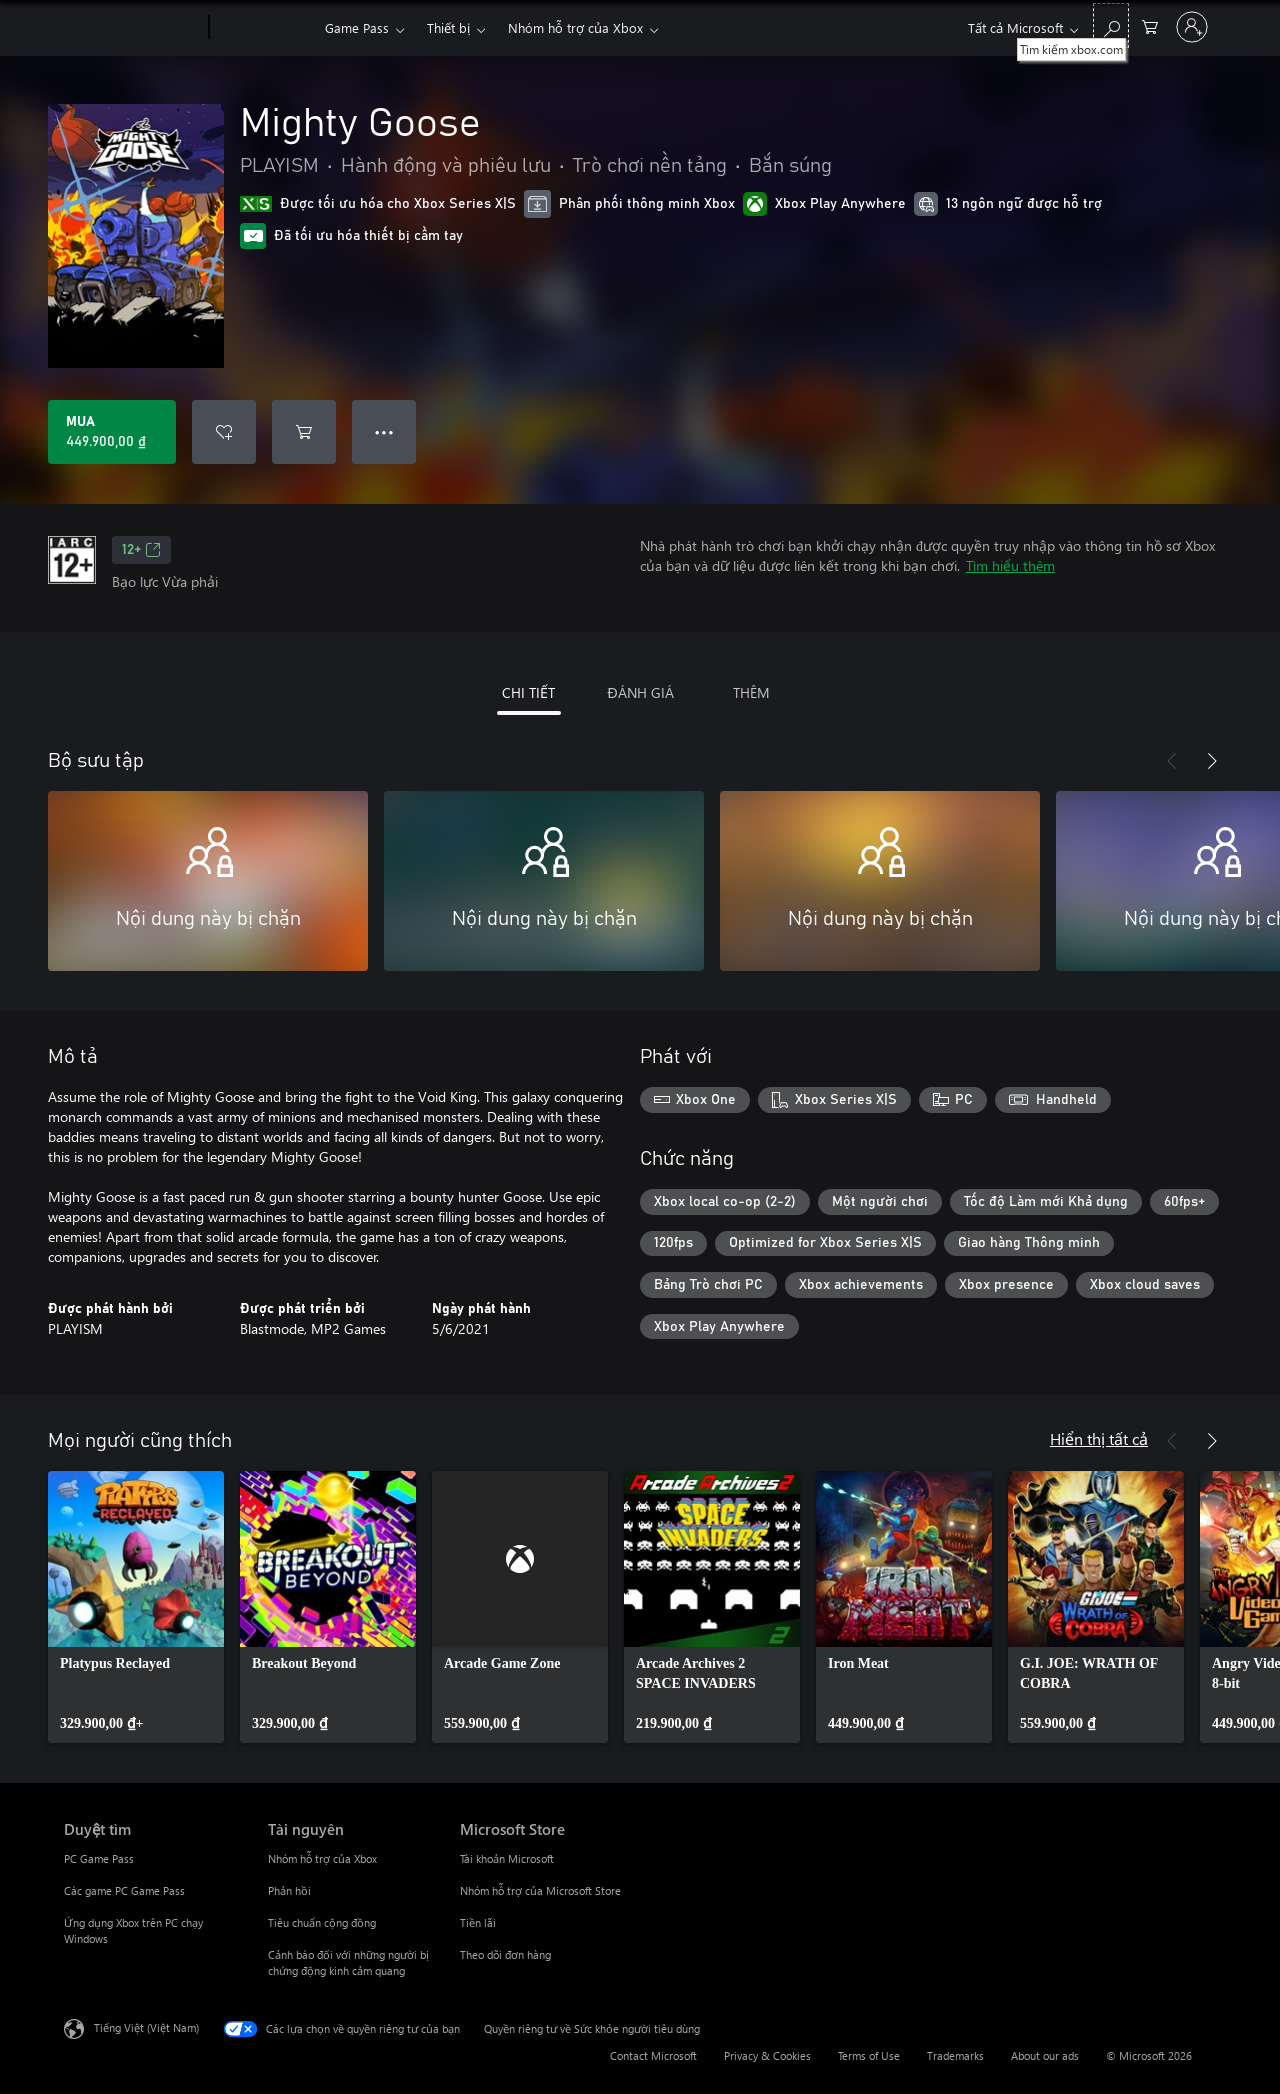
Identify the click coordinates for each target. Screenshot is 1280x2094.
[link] (136, 1607)
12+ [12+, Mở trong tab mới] (141, 550)
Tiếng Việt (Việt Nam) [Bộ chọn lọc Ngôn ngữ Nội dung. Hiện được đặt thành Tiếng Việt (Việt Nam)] (146, 2027)
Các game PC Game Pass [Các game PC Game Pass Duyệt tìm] (124, 1890)
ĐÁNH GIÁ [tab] (640, 692)
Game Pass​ (357, 27)
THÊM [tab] (751, 692)
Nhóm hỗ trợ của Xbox (575, 27)
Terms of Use (869, 2055)
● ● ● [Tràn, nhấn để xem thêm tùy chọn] (384, 431)
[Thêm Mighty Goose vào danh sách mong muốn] (224, 432)
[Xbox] (264, 28)
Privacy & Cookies (767, 2055)
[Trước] (1172, 761)
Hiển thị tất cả (1099, 1438)
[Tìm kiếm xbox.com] (1111, 25)
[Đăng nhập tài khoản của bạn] (1192, 27)
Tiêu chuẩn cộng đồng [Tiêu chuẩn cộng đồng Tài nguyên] (322, 1922)
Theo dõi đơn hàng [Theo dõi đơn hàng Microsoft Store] (505, 1954)
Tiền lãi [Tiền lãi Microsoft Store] (478, 1922)
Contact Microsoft (653, 2055)
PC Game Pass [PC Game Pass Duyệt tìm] (99, 1858)
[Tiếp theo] (1212, 761)
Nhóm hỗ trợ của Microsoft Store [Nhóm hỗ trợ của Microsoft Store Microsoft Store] (540, 1890)
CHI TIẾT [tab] (528, 692)
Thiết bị (448, 27)
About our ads (1045, 2055)
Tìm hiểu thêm (1010, 565)
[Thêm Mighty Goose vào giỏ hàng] (304, 432)
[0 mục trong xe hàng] (1150, 25)
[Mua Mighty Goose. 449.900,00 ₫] (112, 432)
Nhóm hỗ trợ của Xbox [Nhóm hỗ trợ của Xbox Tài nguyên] (322, 1858)
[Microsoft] (132, 28)
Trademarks (955, 2055)
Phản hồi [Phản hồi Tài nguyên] (289, 1890)
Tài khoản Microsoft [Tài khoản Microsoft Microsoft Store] (507, 1858)
